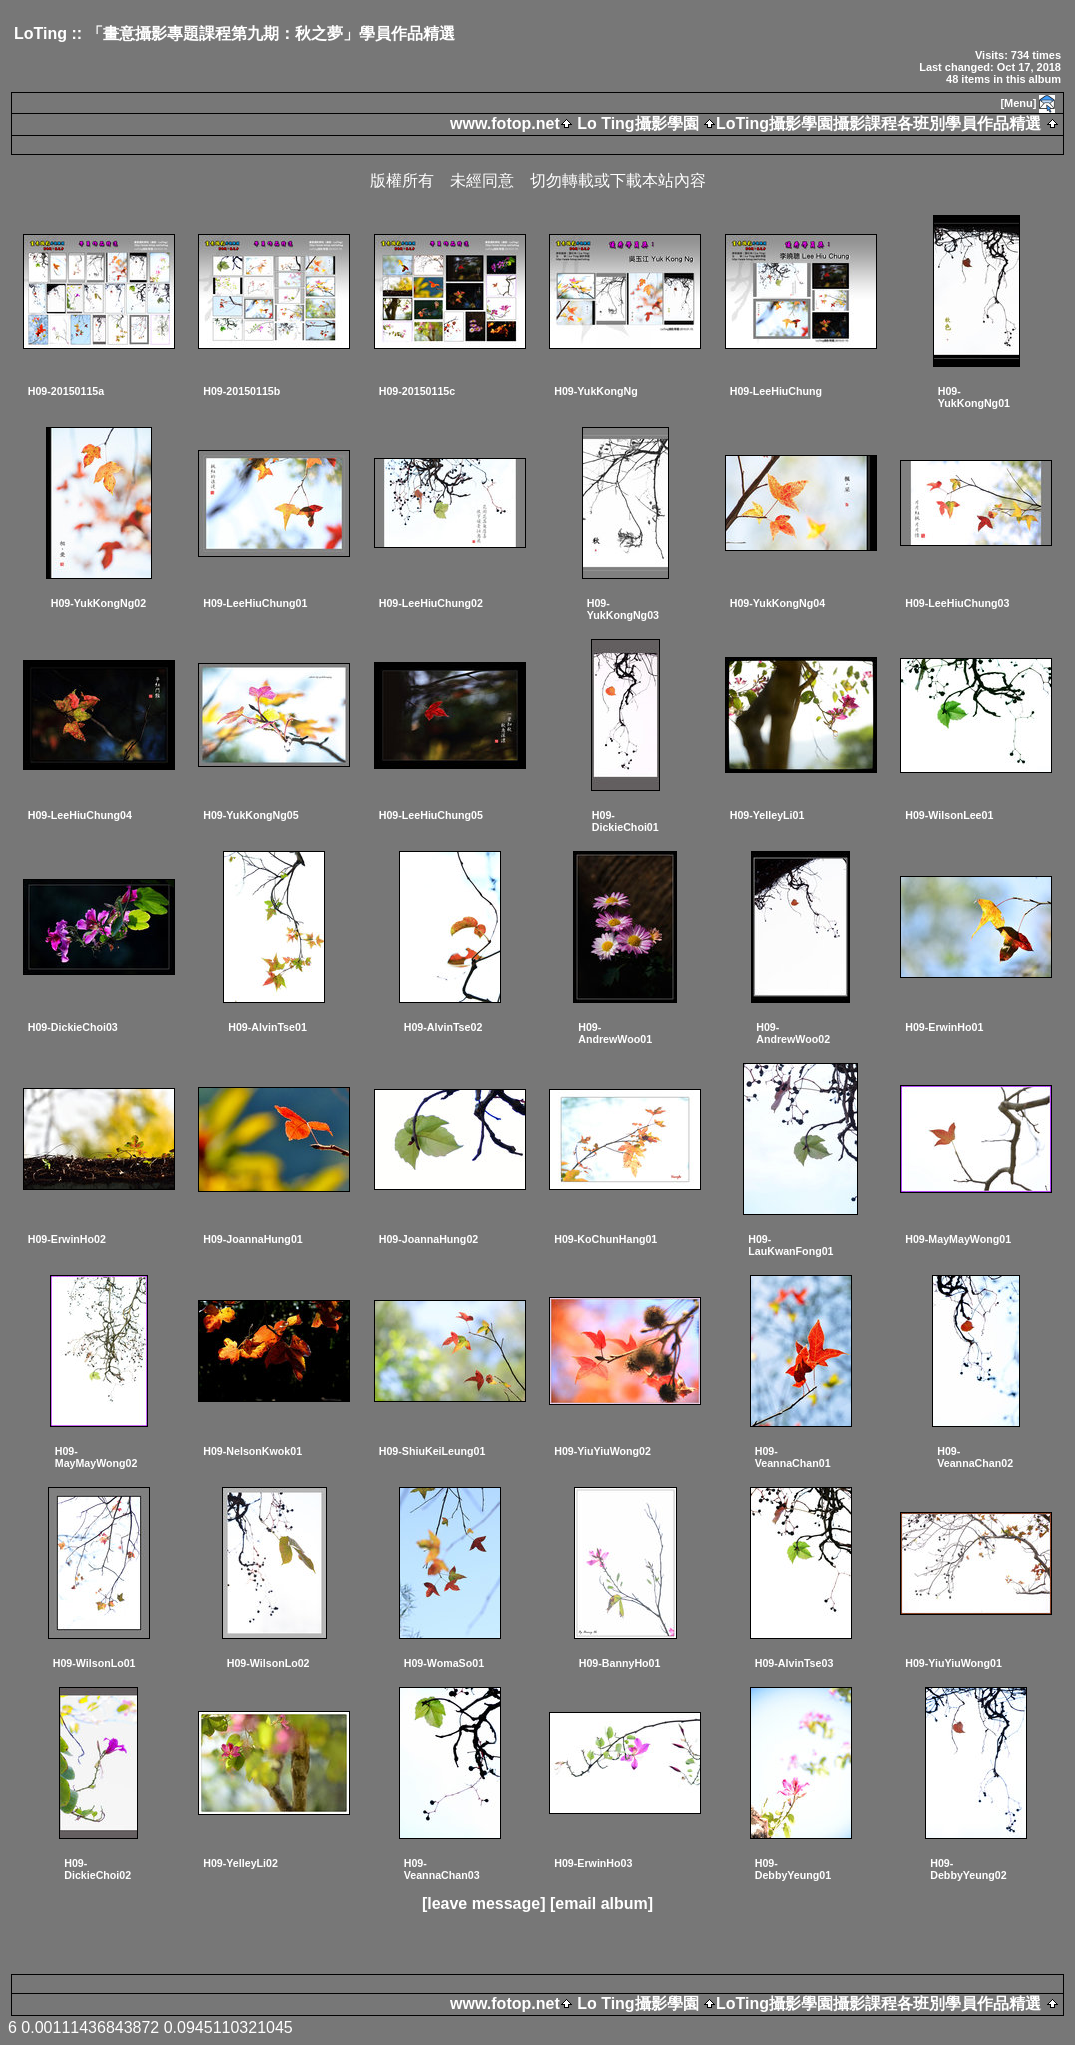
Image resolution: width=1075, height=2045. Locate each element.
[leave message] (484, 1903)
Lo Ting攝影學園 (638, 123)
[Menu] (1018, 103)
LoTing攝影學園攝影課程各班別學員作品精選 (878, 123)
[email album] (601, 1903)
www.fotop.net (505, 123)
